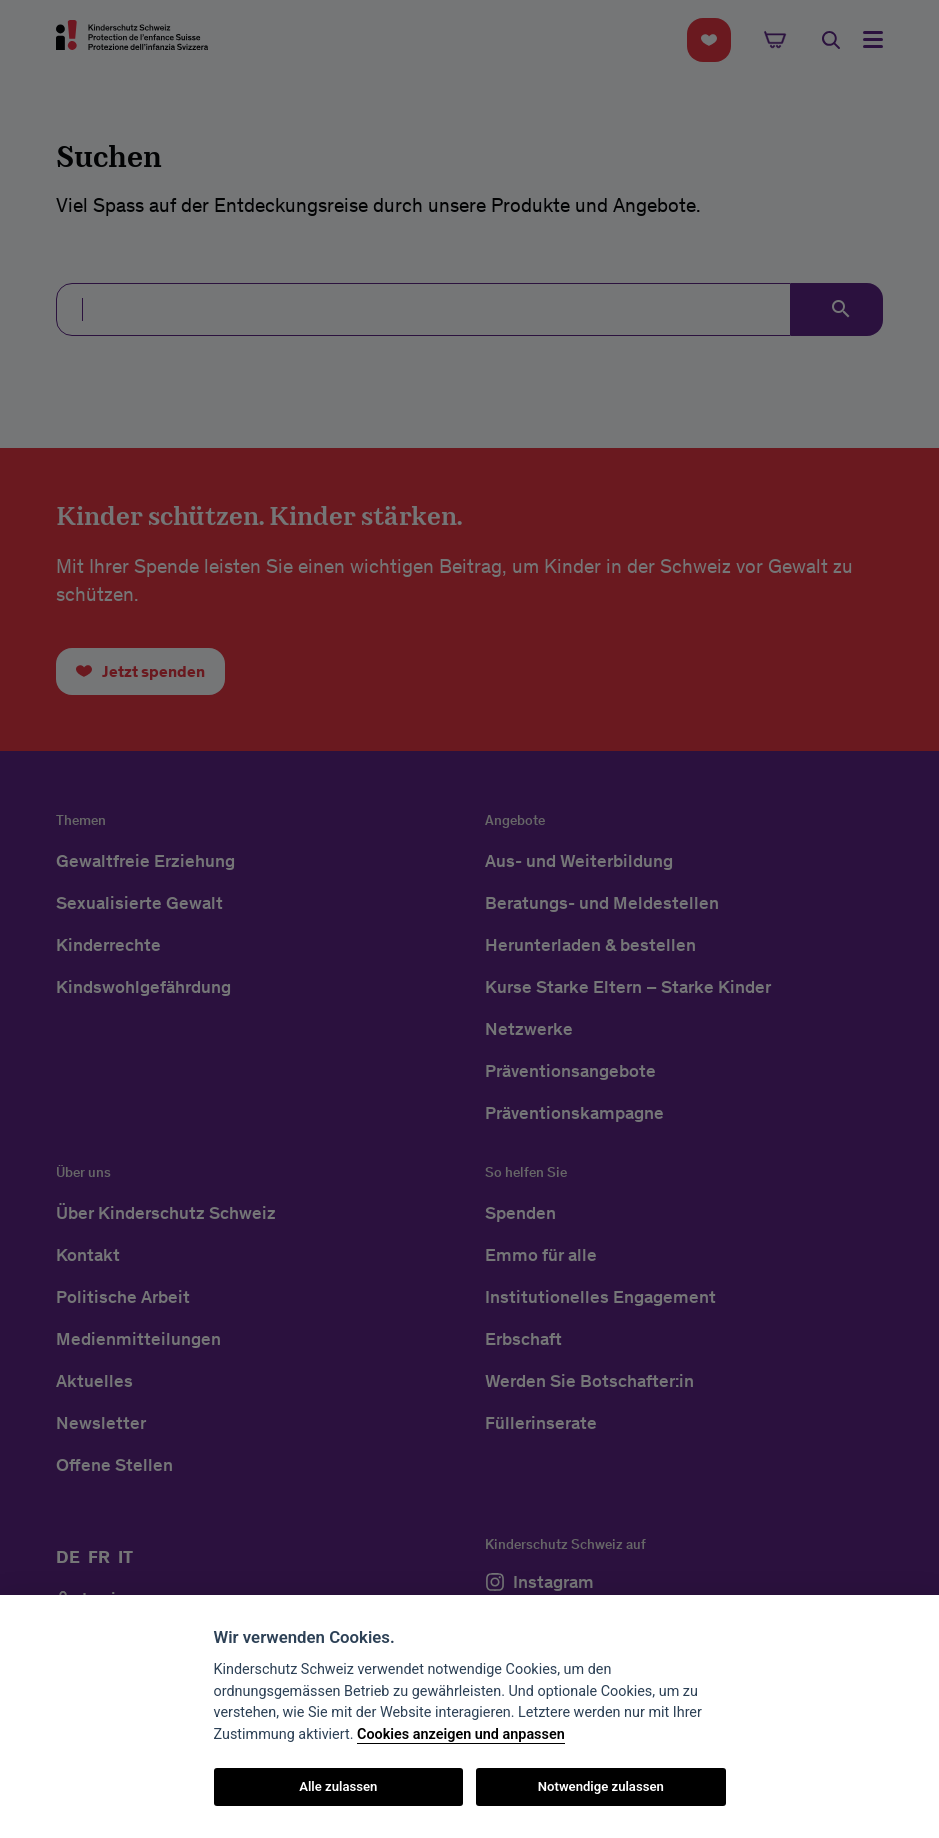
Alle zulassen (338, 1786)
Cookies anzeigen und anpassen (461, 1734)
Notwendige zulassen (601, 1786)
